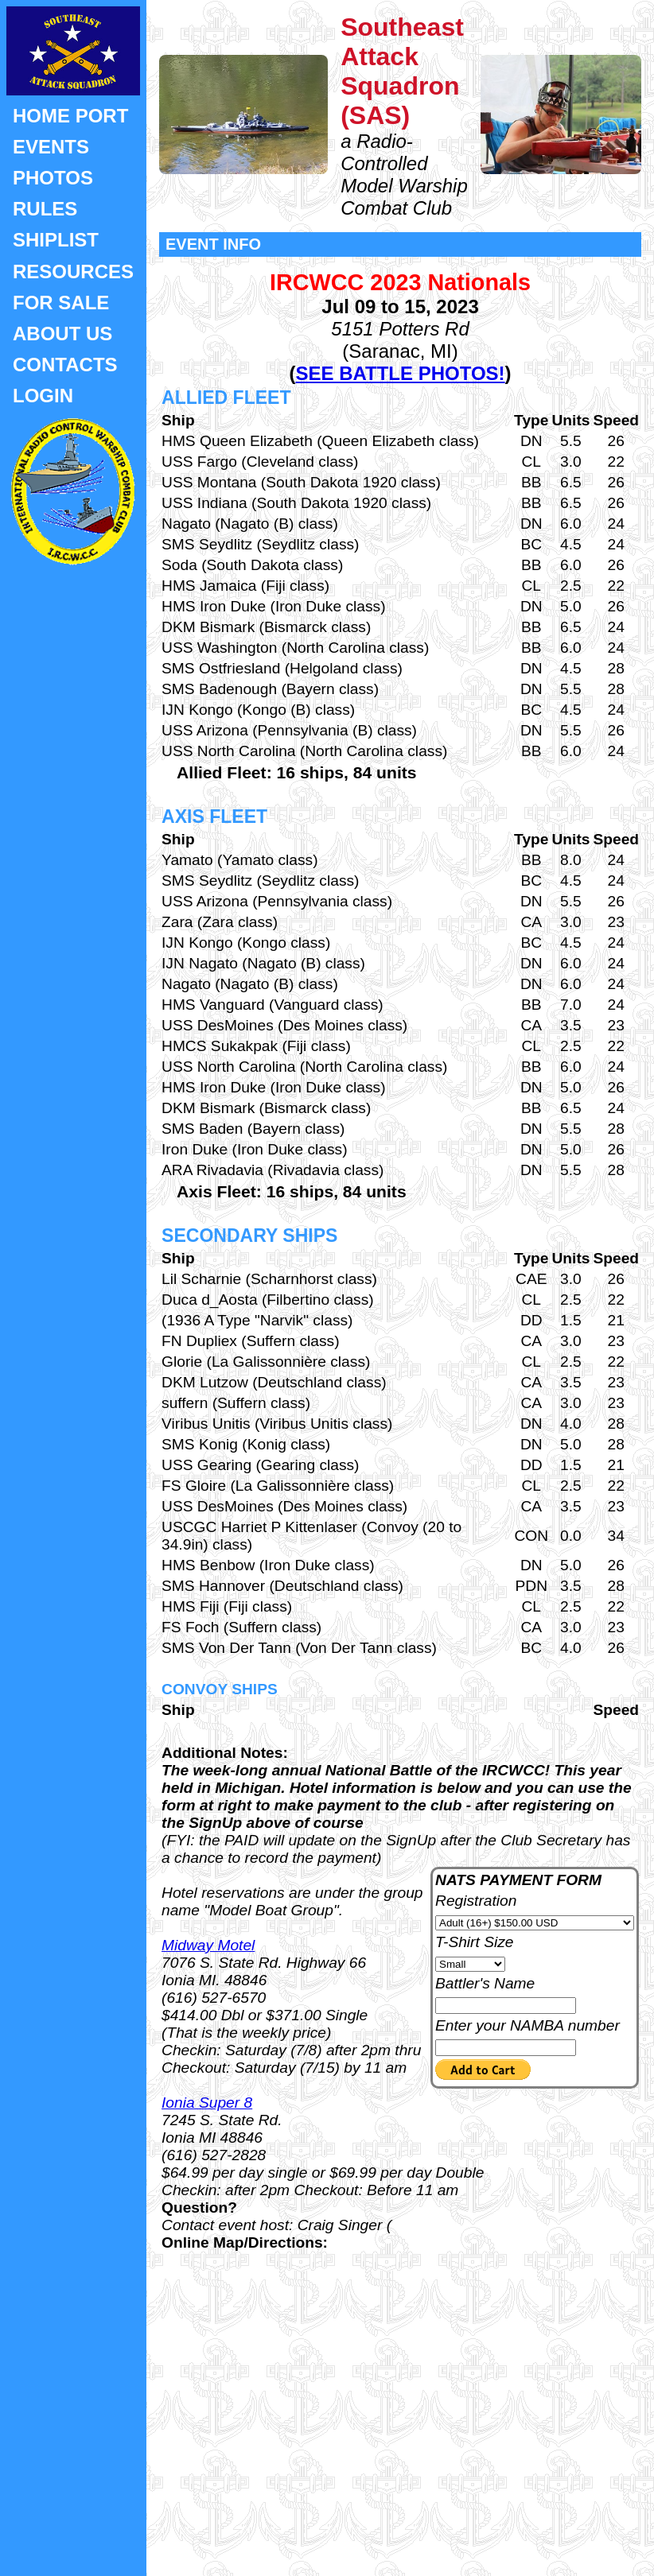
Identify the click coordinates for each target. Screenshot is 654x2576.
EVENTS (51, 146)
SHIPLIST (56, 239)
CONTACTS (65, 364)
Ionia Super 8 (207, 2102)
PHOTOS (53, 177)
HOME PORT (70, 115)
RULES (45, 208)
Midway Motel (208, 1945)
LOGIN (43, 395)
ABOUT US (62, 333)
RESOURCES (73, 271)
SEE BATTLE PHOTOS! (399, 373)
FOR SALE (61, 302)
